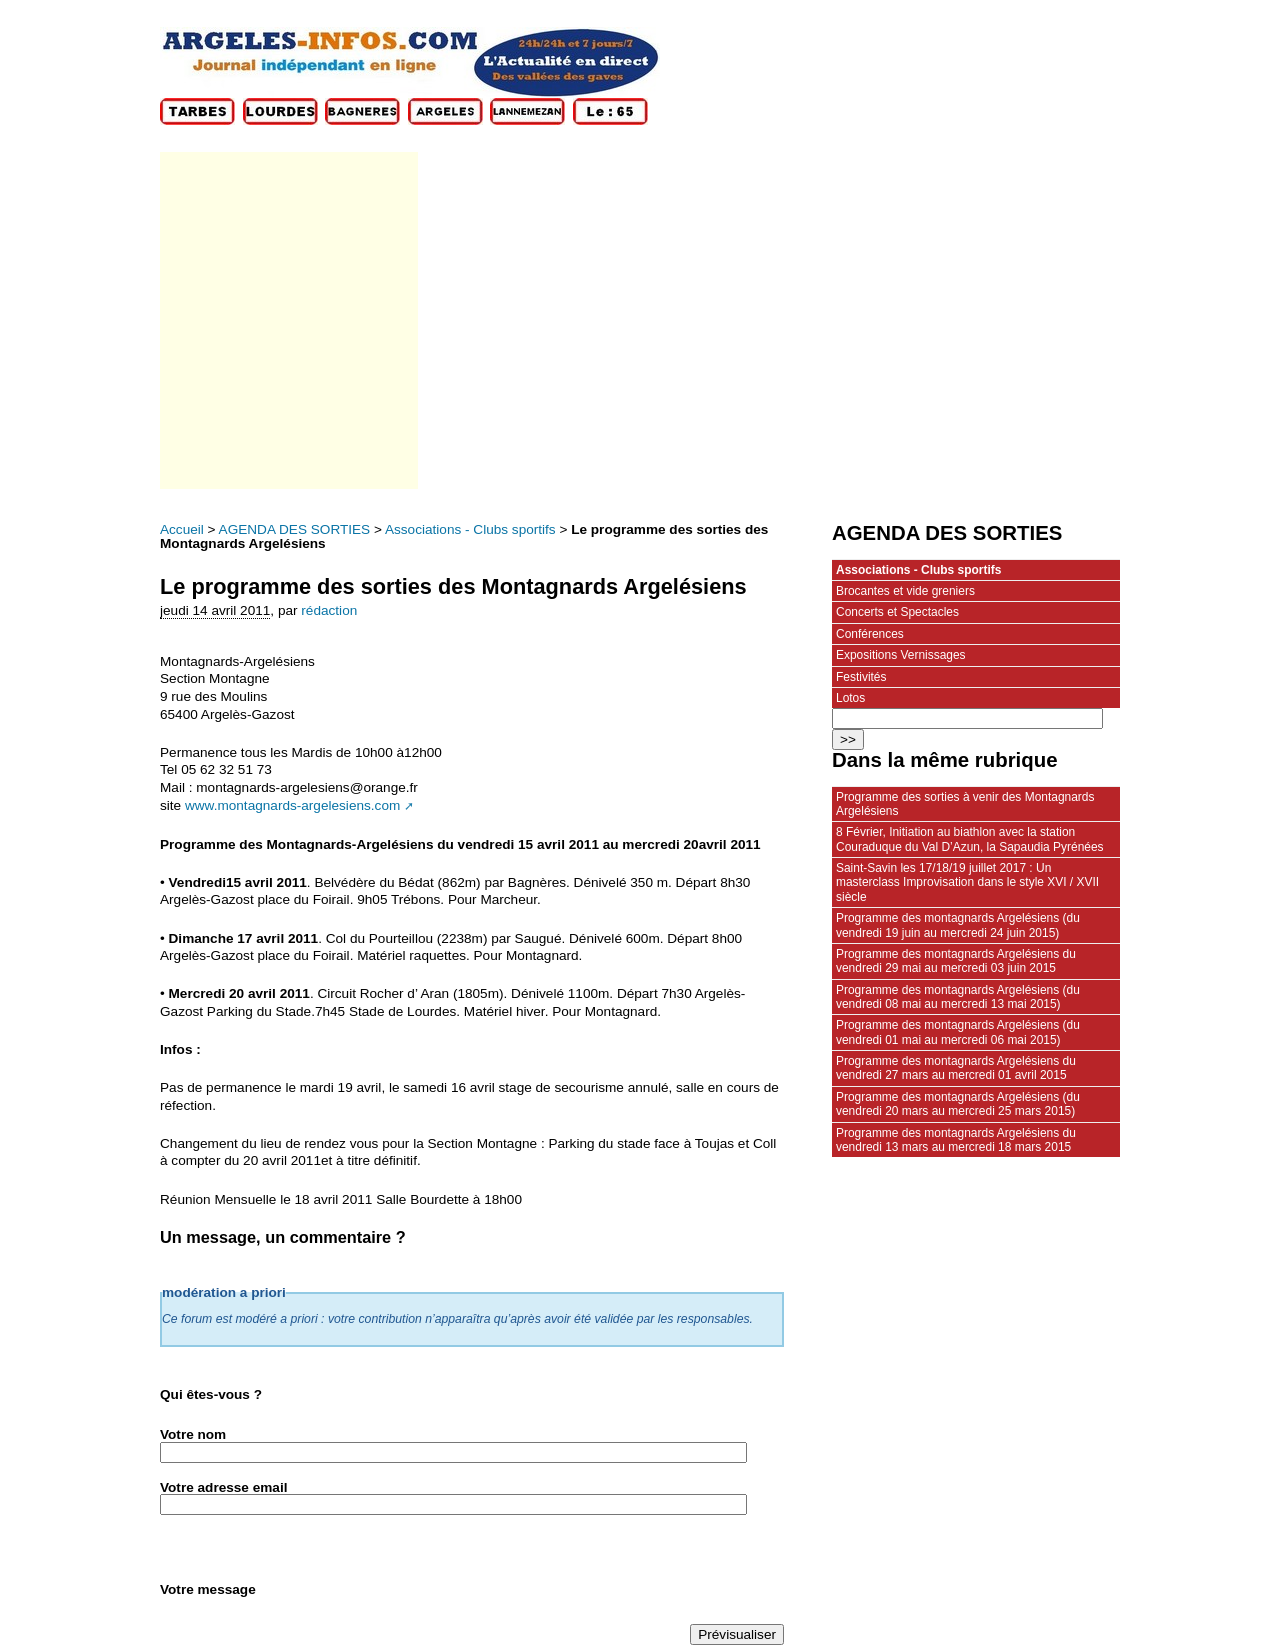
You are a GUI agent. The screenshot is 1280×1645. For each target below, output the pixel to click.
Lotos (850, 698)
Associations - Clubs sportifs (470, 529)
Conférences (870, 634)
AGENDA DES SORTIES (295, 529)
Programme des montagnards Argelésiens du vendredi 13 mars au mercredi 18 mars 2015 (956, 1140)
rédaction (329, 610)
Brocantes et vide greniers (905, 591)
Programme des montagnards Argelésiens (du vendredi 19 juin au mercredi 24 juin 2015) (958, 925)
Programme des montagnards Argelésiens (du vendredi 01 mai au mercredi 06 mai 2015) (958, 1032)
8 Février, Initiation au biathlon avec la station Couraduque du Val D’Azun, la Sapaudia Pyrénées (970, 839)
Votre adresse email (223, 1487)
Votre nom (193, 1434)
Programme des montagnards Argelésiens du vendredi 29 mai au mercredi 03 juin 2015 (956, 961)
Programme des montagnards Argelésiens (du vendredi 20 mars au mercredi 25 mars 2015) (958, 1104)
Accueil (182, 529)
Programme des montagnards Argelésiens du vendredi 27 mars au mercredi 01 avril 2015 (956, 1068)
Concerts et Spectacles (897, 612)
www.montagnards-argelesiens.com (292, 805)
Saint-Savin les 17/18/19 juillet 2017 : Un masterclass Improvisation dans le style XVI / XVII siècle (967, 882)
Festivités (861, 677)
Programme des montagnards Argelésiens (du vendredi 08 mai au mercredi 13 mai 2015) (958, 997)
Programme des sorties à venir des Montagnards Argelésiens (965, 804)
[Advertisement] (287, 320)
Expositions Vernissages (901, 655)
